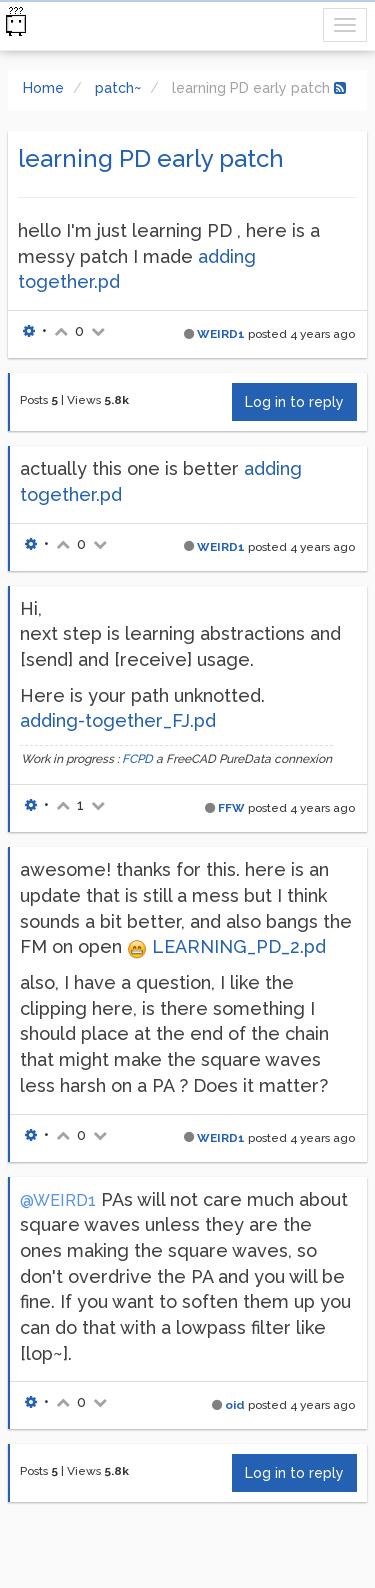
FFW (231, 808)
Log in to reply (294, 402)
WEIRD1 (221, 334)
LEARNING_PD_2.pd (239, 946)
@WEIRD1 (58, 1200)
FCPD (137, 759)
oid (235, 1405)
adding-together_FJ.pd (118, 720)
